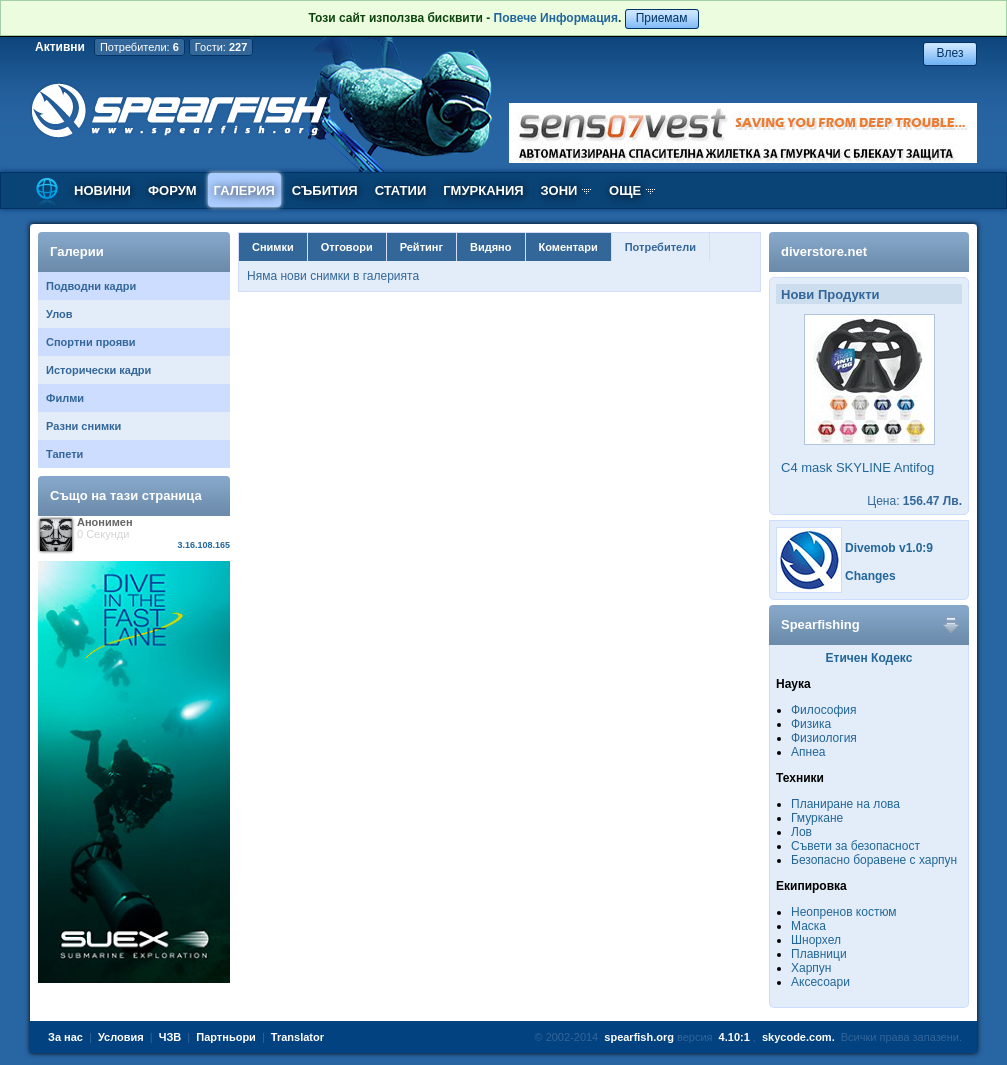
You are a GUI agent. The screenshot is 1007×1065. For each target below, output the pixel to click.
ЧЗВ (170, 1037)
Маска (808, 926)
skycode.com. (798, 1037)
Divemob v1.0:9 (889, 548)
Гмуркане (817, 818)
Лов (801, 832)
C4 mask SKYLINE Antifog (857, 467)
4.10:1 (734, 1037)
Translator (297, 1037)
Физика (811, 724)
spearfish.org (639, 1037)
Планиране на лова (845, 804)
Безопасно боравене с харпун (874, 860)
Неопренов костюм (844, 912)
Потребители (660, 247)
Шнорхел (816, 940)
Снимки (273, 247)
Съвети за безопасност (855, 846)
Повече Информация (556, 18)
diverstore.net (824, 251)
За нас (65, 1037)
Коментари (568, 247)
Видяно (490, 247)
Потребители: (139, 47)
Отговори (347, 247)
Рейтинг (421, 247)
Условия (121, 1037)
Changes (870, 576)
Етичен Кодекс (869, 658)
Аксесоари (820, 982)
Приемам (662, 18)
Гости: (221, 47)
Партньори (226, 1037)
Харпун (811, 968)
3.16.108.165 (203, 545)
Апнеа (808, 752)
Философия (824, 710)
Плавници (819, 954)
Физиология (824, 738)
